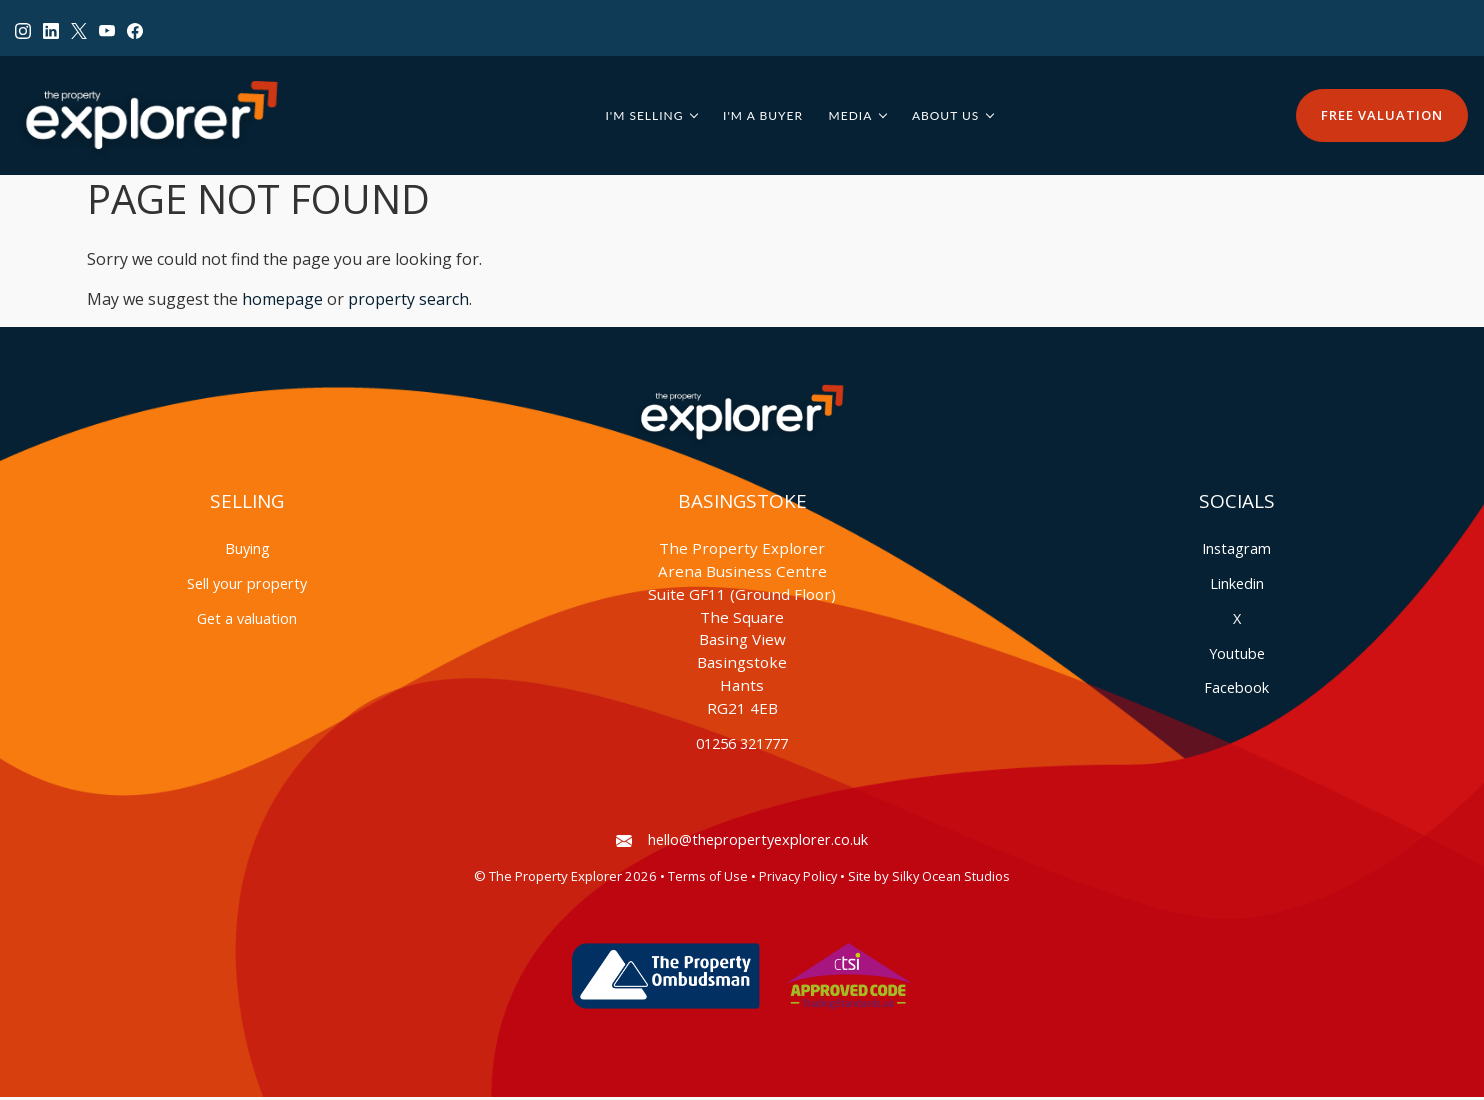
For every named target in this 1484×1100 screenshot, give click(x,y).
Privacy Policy (798, 879)
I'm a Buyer (768, 116)
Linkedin (1237, 586)
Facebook (1236, 690)
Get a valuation (247, 621)
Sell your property (247, 586)
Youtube (1237, 656)
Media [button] (855, 116)
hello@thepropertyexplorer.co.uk (742, 842)
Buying (247, 551)
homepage (282, 303)
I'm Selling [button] (649, 116)
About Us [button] (949, 116)
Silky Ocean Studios (951, 879)
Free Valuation (1382, 117)
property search (408, 303)
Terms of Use (708, 879)
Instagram (1236, 551)
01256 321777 (742, 746)
